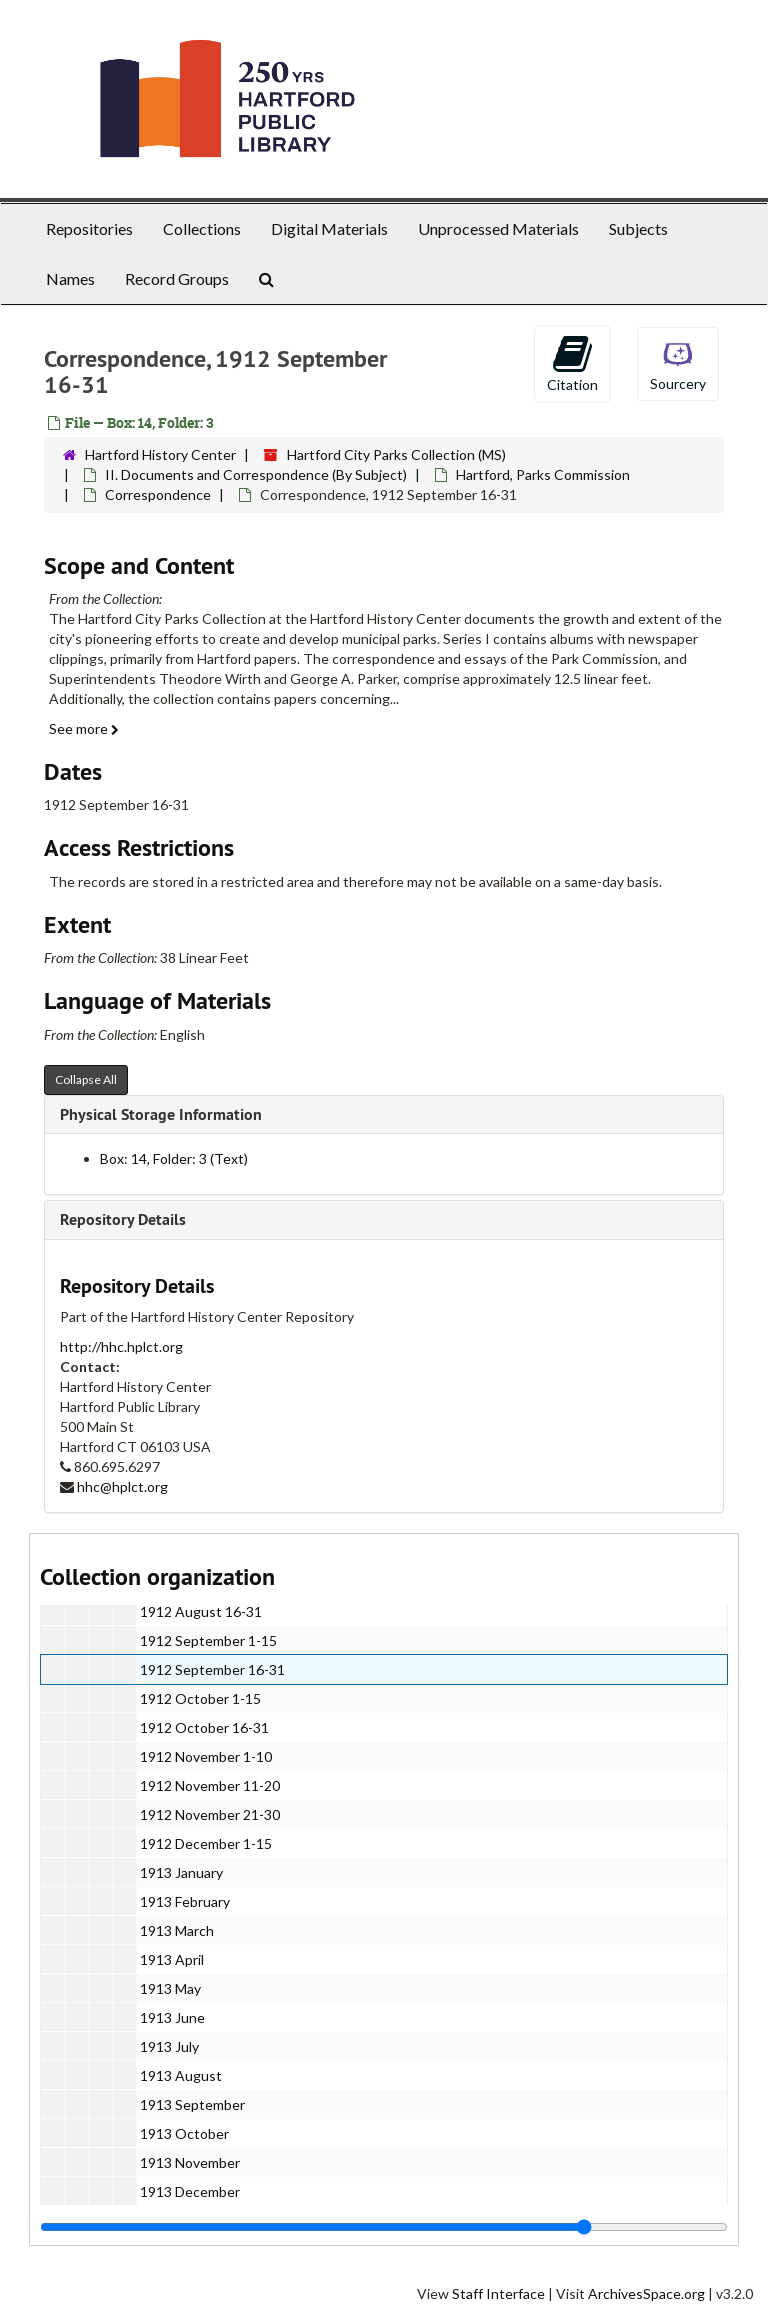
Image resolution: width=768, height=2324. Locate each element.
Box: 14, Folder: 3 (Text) (174, 1158)
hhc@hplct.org (122, 1486)
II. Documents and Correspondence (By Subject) (256, 474)
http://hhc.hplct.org (121, 1346)
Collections (202, 228)
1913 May (170, 1988)
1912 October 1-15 (200, 1698)
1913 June (172, 2017)
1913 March (177, 1930)
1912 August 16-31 (201, 1611)
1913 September (192, 2104)
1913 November (190, 2162)
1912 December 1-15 (206, 1843)
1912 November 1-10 (206, 1756)
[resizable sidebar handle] (384, 2227)
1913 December (190, 2191)
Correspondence (158, 494)
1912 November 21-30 (210, 1814)
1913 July (169, 2046)
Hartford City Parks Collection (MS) (396, 454)
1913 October (184, 2133)
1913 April (172, 1959)
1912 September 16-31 (212, 1669)
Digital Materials (329, 228)
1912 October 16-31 (204, 1727)
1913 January (181, 1872)
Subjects (638, 228)
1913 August (181, 2075)
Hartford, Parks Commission (543, 474)
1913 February (185, 1901)
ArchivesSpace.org (646, 2293)
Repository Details (123, 1219)
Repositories (89, 228)
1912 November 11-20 (210, 1785)
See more (84, 728)
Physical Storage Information (161, 1114)
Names (70, 278)
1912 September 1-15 (208, 1640)
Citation (572, 363)
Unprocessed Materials (498, 228)
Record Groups (177, 278)
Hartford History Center (160, 454)
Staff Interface (498, 2293)
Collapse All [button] (86, 1079)
